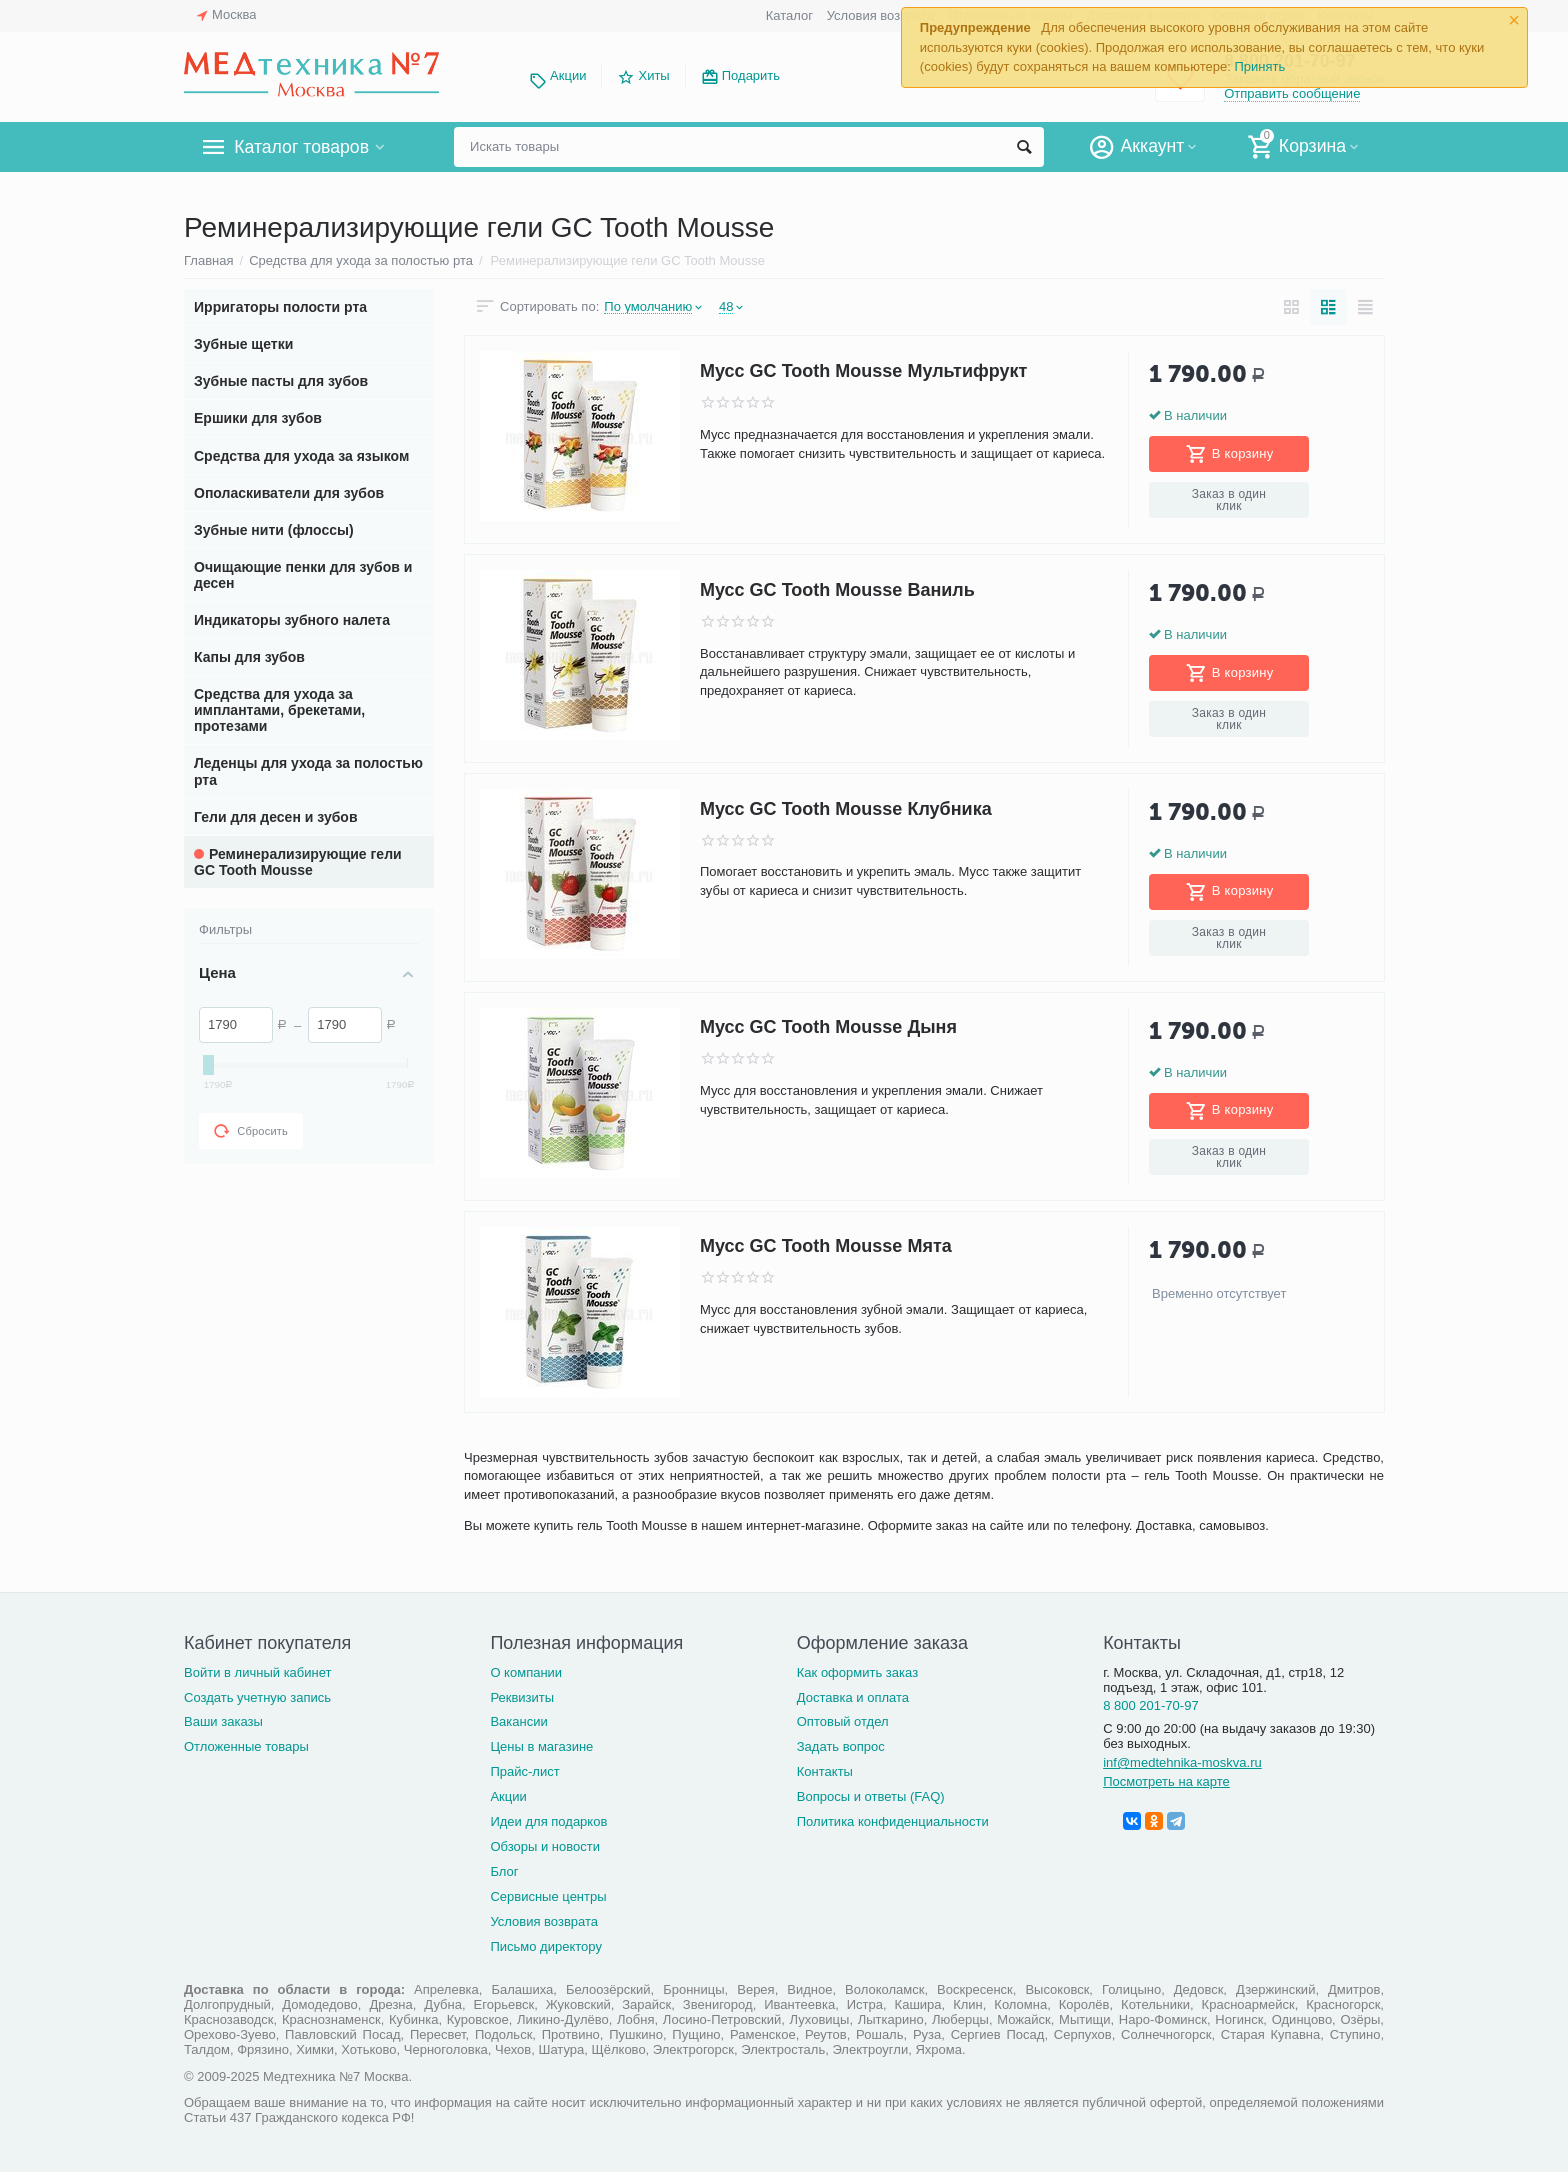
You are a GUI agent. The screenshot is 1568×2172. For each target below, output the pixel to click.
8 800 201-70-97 (1151, 1705)
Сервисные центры (548, 1896)
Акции (568, 75)
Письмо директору (546, 1946)
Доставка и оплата (853, 1697)
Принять (1259, 66)
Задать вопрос (841, 1746)
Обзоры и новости (545, 1846)
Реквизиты (522, 1697)
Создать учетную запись (257, 1697)
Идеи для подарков (548, 1821)
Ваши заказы (223, 1721)
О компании (526, 1672)
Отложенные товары (246, 1746)
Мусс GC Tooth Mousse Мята (826, 1247)
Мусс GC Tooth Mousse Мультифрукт (863, 371)
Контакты (825, 1771)
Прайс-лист (524, 1771)
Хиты (653, 75)
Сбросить (251, 1131)
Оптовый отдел (843, 1721)
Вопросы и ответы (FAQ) (871, 1796)
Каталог (789, 15)
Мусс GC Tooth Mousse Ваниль (837, 590)
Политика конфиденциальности (893, 1821)
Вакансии (518, 1721)
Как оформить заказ (857, 1672)
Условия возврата (881, 15)
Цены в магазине (541, 1746)
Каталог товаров (302, 147)
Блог (504, 1871)
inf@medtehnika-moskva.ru (1182, 1762)
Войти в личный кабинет (258, 1672)
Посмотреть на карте (1166, 1781)
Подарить (751, 75)
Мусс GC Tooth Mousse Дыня (828, 1028)
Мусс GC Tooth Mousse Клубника (846, 809)
